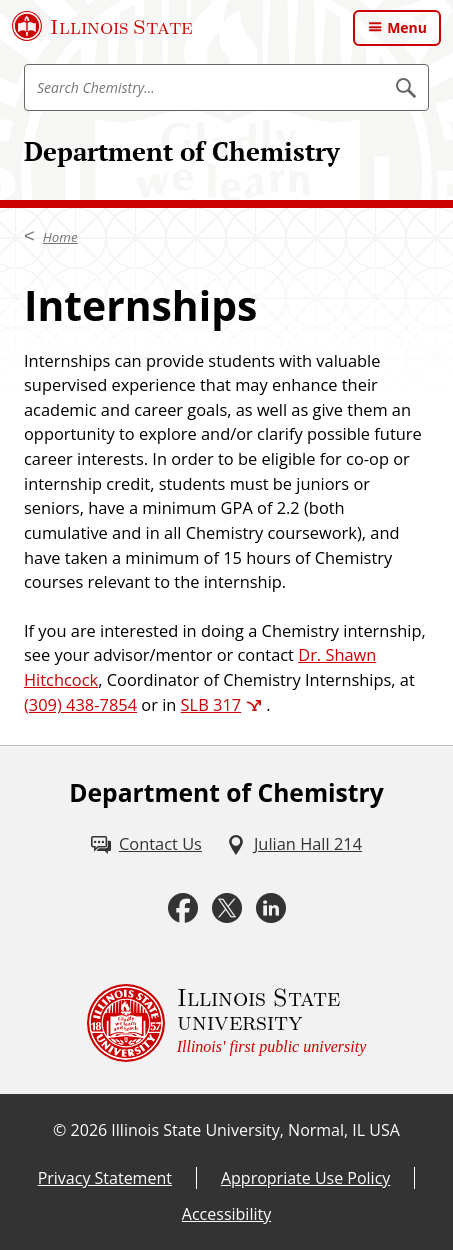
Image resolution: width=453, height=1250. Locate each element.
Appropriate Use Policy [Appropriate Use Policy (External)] (305, 1178)
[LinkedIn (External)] (271, 908)
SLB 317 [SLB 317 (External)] (211, 704)
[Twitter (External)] (227, 908)
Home (60, 237)
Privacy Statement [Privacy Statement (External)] (105, 1178)
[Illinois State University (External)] (102, 26)
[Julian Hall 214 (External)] (294, 844)
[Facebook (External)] (183, 908)
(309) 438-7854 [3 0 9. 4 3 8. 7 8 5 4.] (80, 704)
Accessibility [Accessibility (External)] (226, 1214)
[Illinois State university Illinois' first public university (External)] (227, 1023)
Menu (407, 27)
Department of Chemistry (182, 151)
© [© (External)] (59, 1130)
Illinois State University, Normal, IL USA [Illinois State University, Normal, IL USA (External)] (255, 1130)
